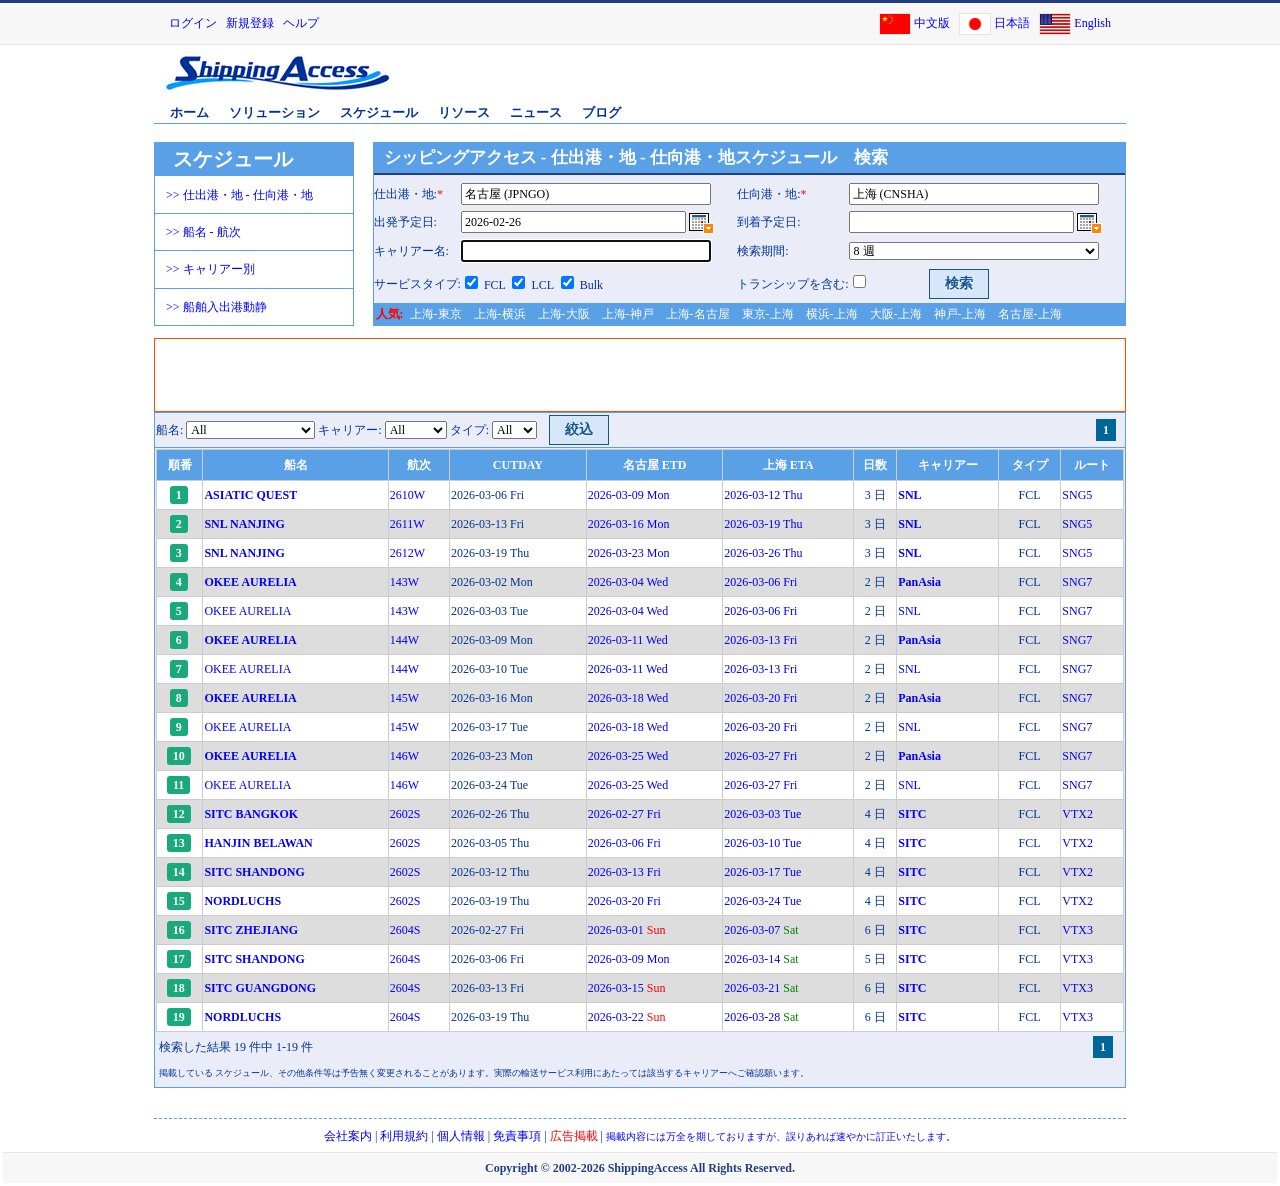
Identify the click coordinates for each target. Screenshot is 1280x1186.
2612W (407, 553)
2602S (405, 814)
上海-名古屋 (698, 314)
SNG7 (1077, 582)
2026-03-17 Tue (762, 872)
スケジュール (379, 112)
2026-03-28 (761, 1017)
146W (404, 756)
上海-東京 (436, 314)
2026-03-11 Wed (628, 640)
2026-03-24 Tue (762, 901)
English (1092, 23)
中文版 (932, 23)
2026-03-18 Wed (628, 698)
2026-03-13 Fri (760, 640)
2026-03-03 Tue (762, 814)
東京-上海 (768, 314)
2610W (407, 495)
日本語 (1012, 23)
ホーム (189, 112)
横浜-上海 (832, 314)
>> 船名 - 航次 (203, 232)
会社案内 (348, 1136)
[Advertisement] (889, 83)
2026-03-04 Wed (628, 582)
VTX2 (1077, 814)
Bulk (591, 285)
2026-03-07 (761, 930)
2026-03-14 (761, 959)
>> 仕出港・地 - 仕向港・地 (239, 195)
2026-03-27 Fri (760, 756)
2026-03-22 (627, 1017)
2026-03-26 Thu (763, 553)
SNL (909, 611)
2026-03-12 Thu (763, 495)
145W (404, 698)
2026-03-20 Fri (760, 698)
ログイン (193, 23)
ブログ (601, 112)
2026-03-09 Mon (629, 495)
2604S (405, 930)
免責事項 (517, 1136)
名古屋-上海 (1030, 314)
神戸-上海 (960, 314)
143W (404, 582)
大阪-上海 (896, 314)
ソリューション (274, 112)
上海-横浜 (500, 314)
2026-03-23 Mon (629, 553)
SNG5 (1077, 495)
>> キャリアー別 (210, 269)
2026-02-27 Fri (624, 814)
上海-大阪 (564, 314)
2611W (407, 524)
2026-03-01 (627, 930)
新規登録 (250, 23)
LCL (542, 285)
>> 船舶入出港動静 (216, 307)
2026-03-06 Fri (760, 582)
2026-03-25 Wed (628, 756)
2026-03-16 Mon (629, 524)
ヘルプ (301, 23)
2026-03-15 (627, 988)
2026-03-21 (761, 988)
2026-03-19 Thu (763, 524)
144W (404, 640)
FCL (495, 285)
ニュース (536, 112)
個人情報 (461, 1136)
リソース (464, 112)
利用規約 (404, 1136)
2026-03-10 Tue (762, 843)
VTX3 (1077, 930)
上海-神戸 (628, 314)
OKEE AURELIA (247, 611)
